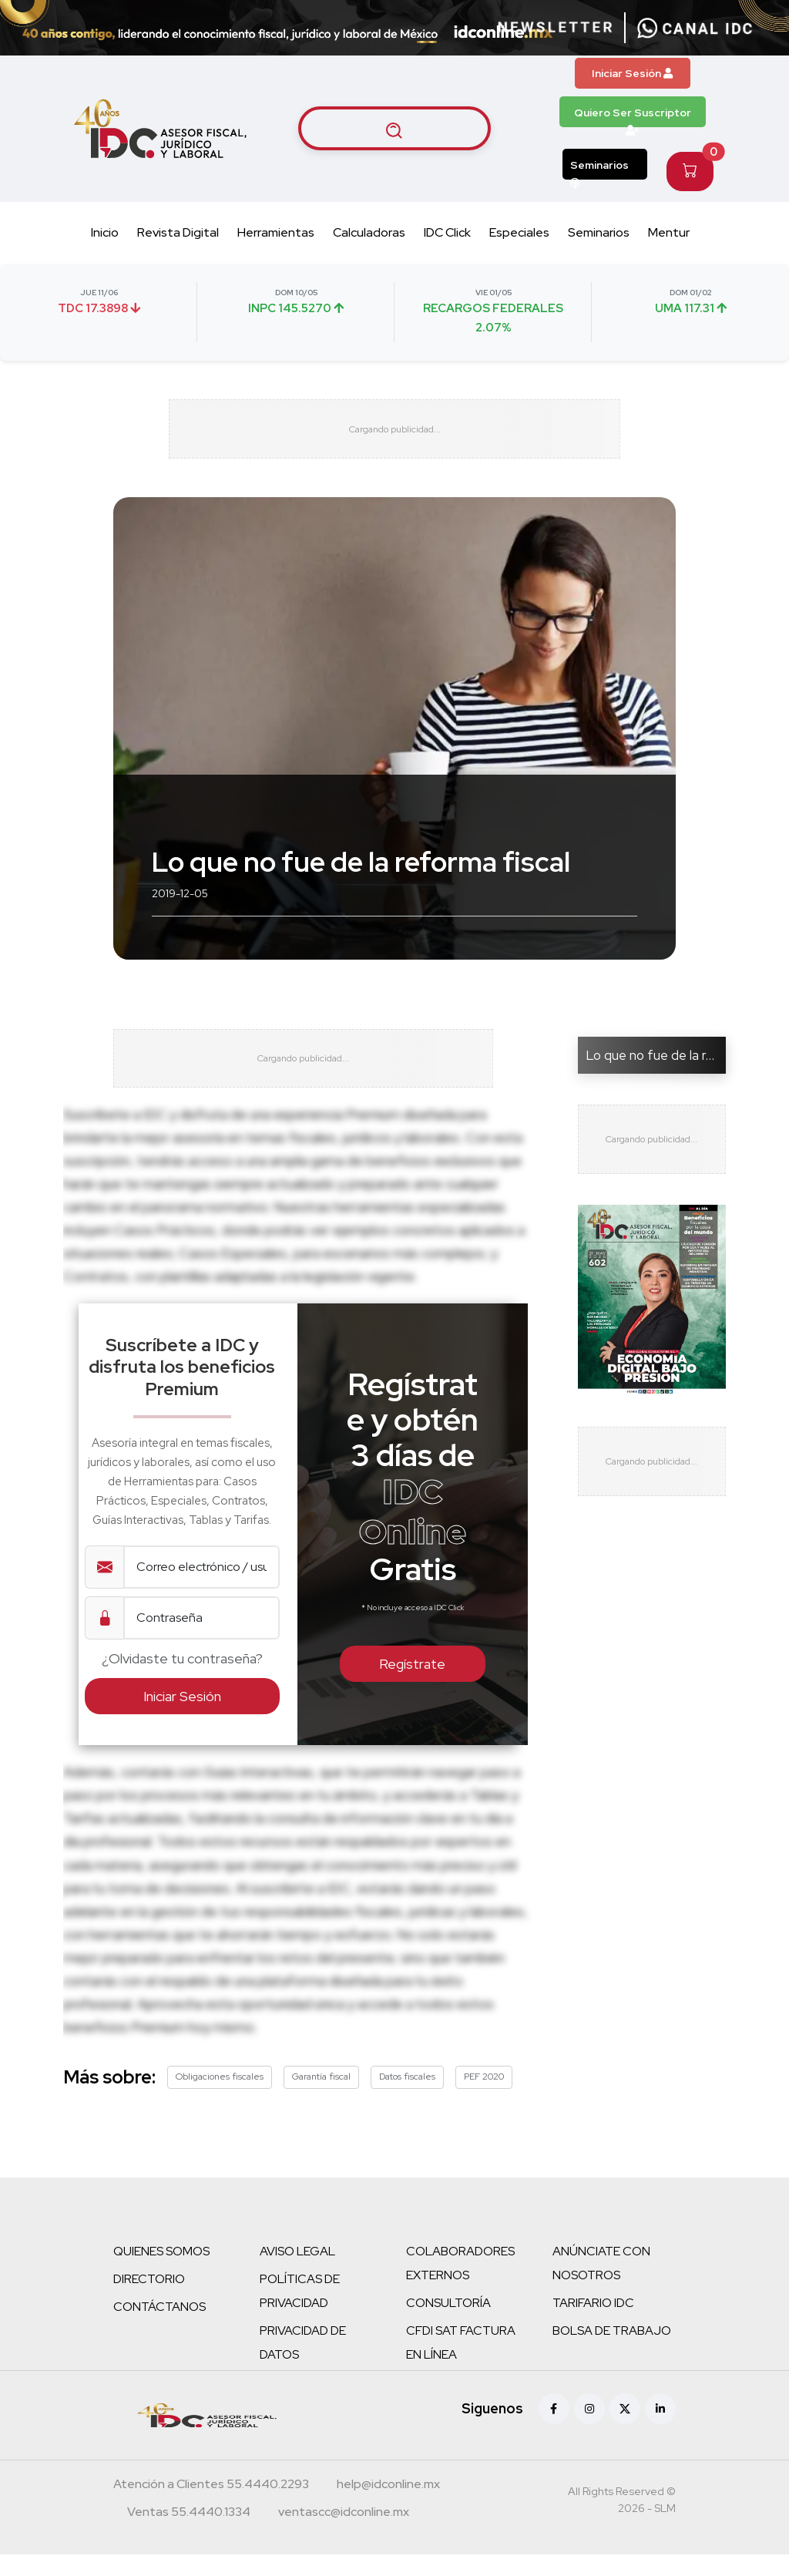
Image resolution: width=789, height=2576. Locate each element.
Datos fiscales (407, 2098)
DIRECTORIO (149, 2300)
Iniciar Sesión (632, 73)
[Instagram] (589, 2430)
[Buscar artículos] (394, 129)
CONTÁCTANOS (159, 2328)
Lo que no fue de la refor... (662, 1066)
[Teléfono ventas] (188, 2535)
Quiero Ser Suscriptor (632, 116)
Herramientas (275, 232)
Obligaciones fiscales (220, 2098)
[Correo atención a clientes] (388, 2507)
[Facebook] (554, 2430)
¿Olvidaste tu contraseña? (182, 1680)
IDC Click (447, 232)
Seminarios (599, 169)
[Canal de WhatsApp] (695, 27)
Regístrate (412, 1685)
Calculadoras (369, 232)
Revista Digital (178, 232)
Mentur (669, 232)
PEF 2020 (484, 2098)
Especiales (519, 232)
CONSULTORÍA (448, 2324)
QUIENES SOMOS (161, 2273)
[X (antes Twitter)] (624, 2430)
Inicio (105, 232)
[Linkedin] (660, 2430)
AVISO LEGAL (297, 2273)
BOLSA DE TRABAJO (611, 2352)
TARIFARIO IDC (593, 2324)
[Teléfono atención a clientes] (211, 2507)
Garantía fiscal (321, 2098)
